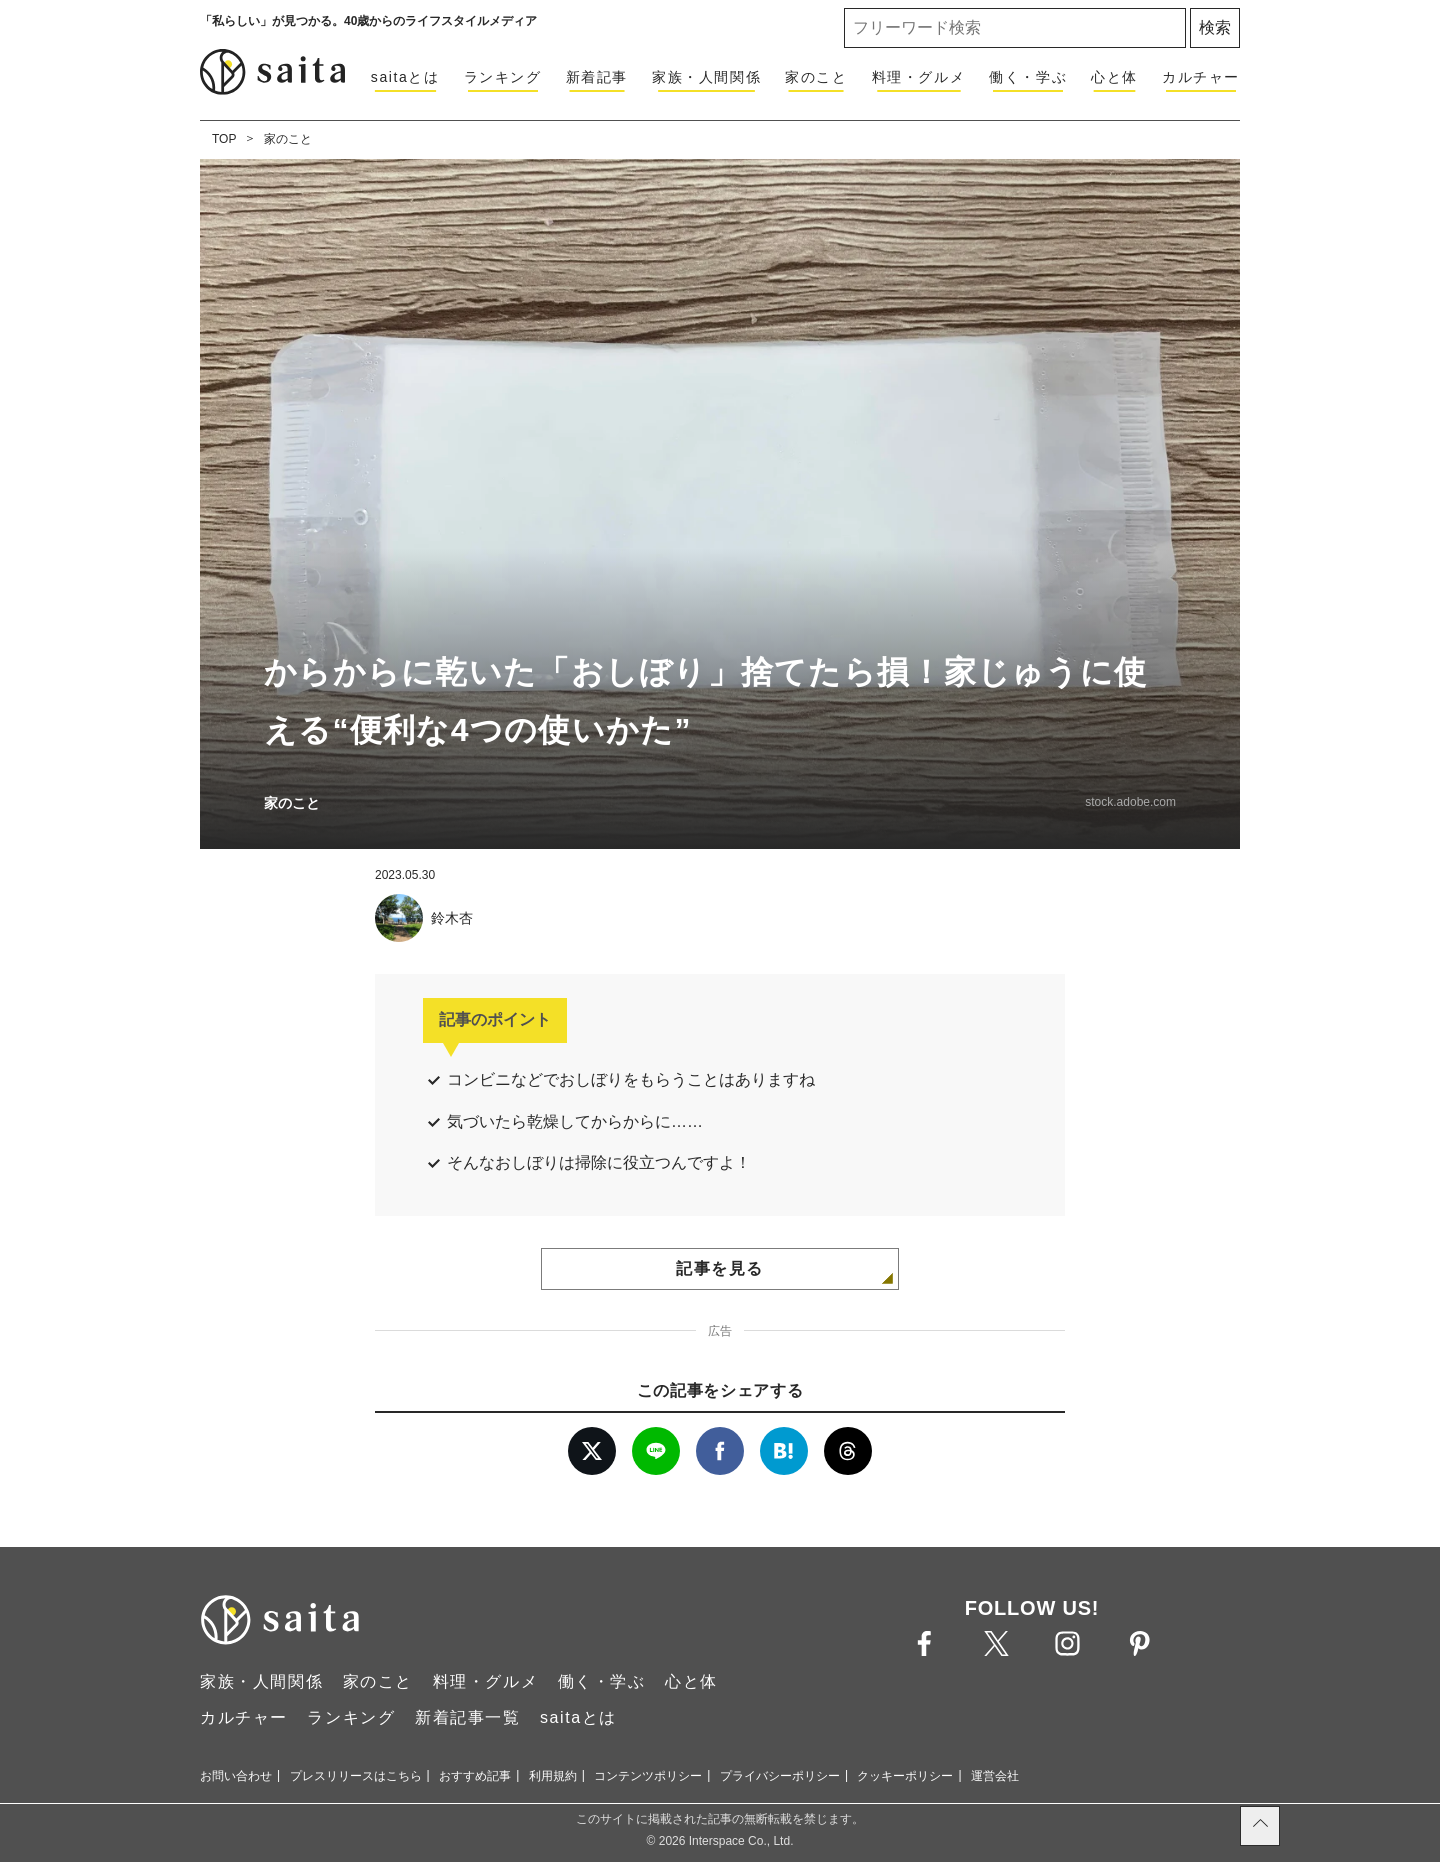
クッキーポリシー (905, 1776)
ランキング (503, 77)
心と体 (1114, 77)
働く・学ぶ (1028, 77)
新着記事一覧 (468, 1717)
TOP (224, 139)
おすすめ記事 (475, 1776)
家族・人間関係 (706, 77)
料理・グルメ (919, 77)
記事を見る (720, 1268)
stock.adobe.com (1130, 802)
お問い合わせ (236, 1776)
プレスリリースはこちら (356, 1776)
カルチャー (1201, 77)
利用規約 (553, 1776)
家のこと (816, 77)
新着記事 (597, 77)
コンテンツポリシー (648, 1776)
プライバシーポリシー (780, 1776)
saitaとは (405, 77)
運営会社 (995, 1776)
